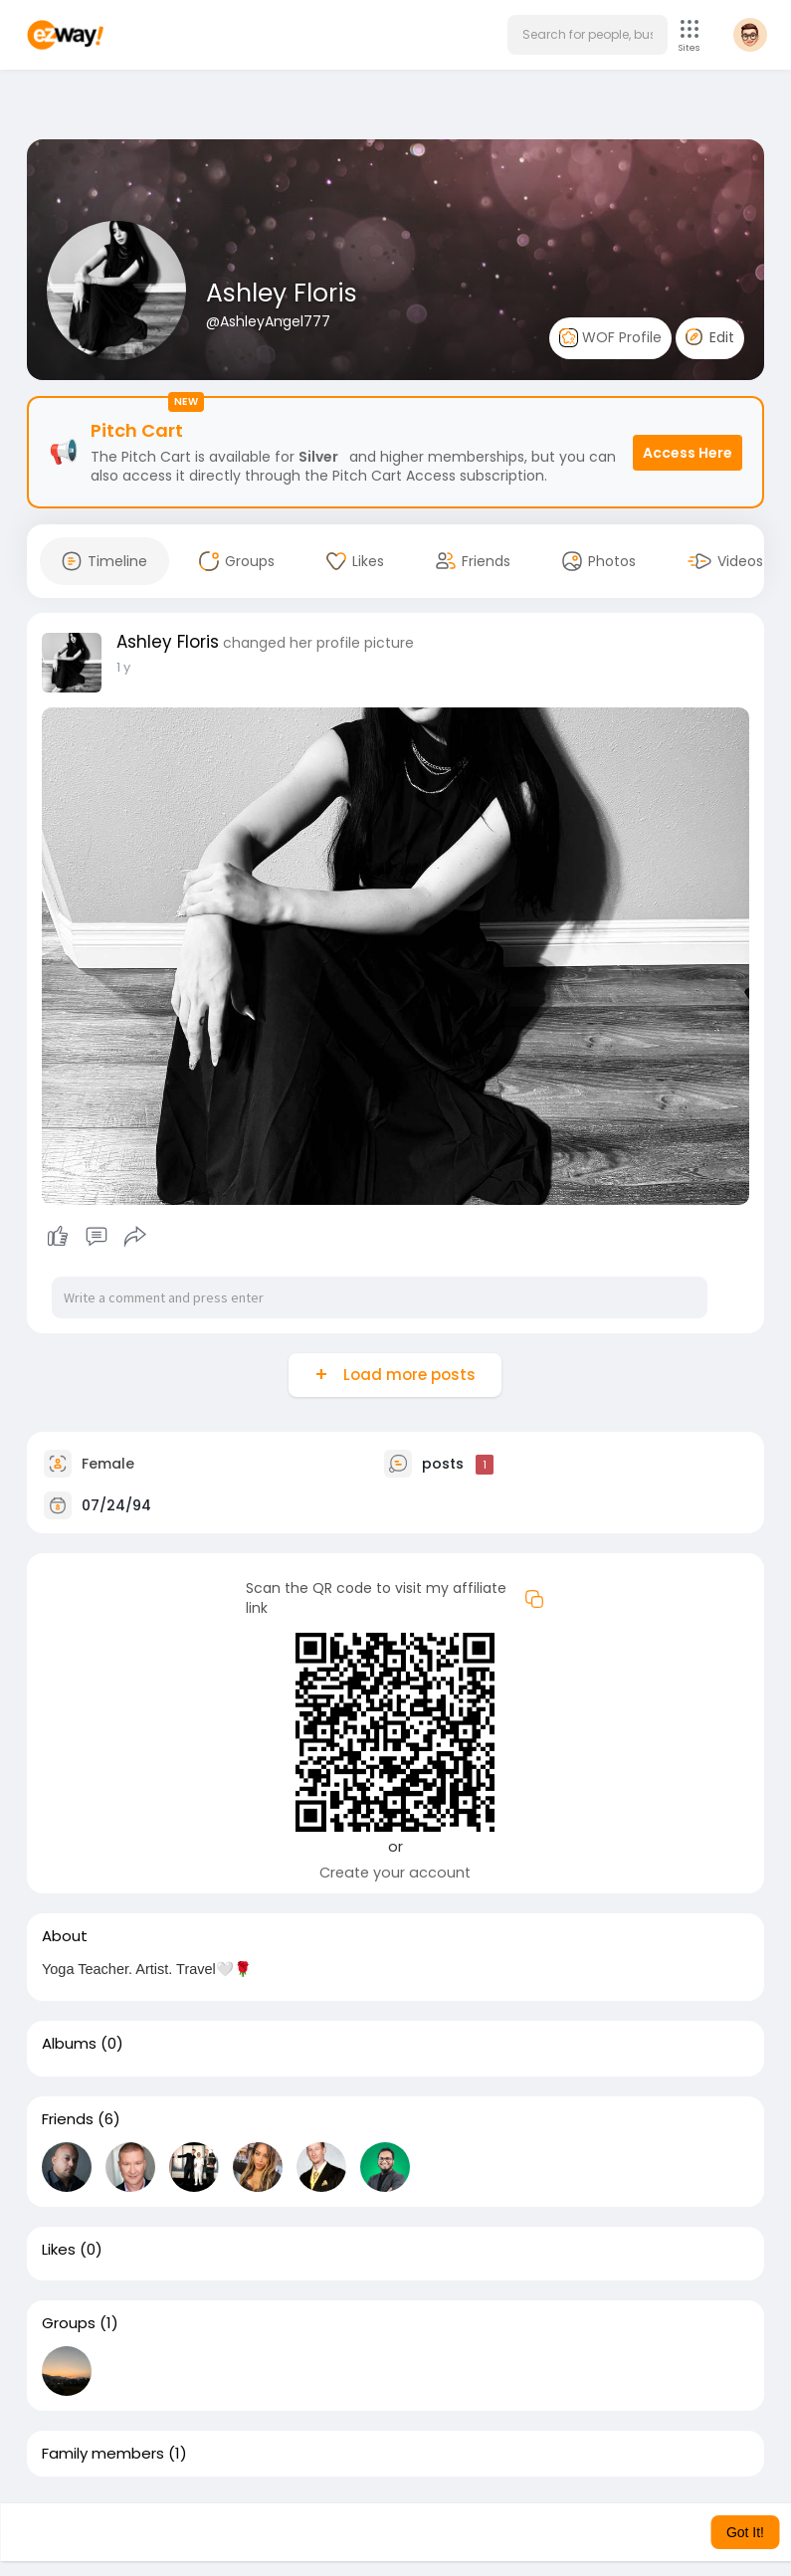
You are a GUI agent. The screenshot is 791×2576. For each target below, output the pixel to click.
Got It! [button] (745, 2532)
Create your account (395, 1872)
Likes (59, 2250)
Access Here (687, 453)
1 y (123, 667)
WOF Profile (610, 337)
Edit (710, 337)
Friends (68, 2119)
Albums (69, 2044)
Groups (69, 2323)
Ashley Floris (281, 293)
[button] (587, 35)
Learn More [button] (549, 2532)
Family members (103, 2454)
